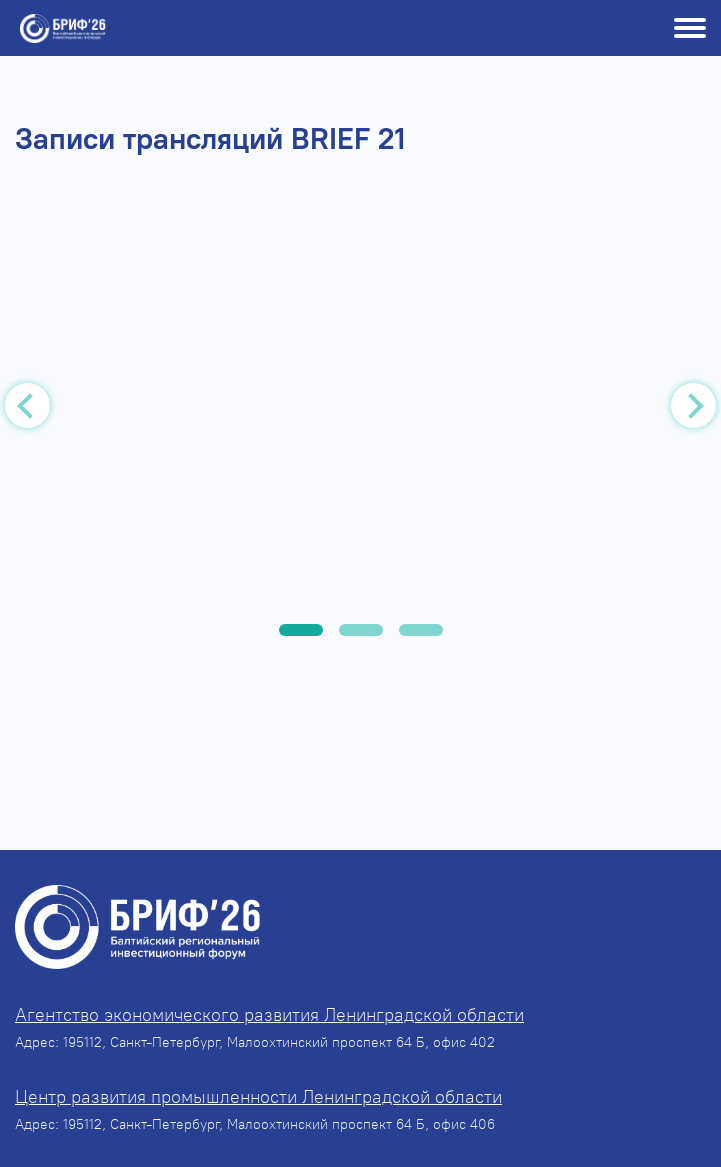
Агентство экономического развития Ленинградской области (269, 1015)
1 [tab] (301, 630)
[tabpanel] (360, 410)
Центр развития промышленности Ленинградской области (258, 1097)
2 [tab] (361, 630)
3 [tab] (421, 630)
